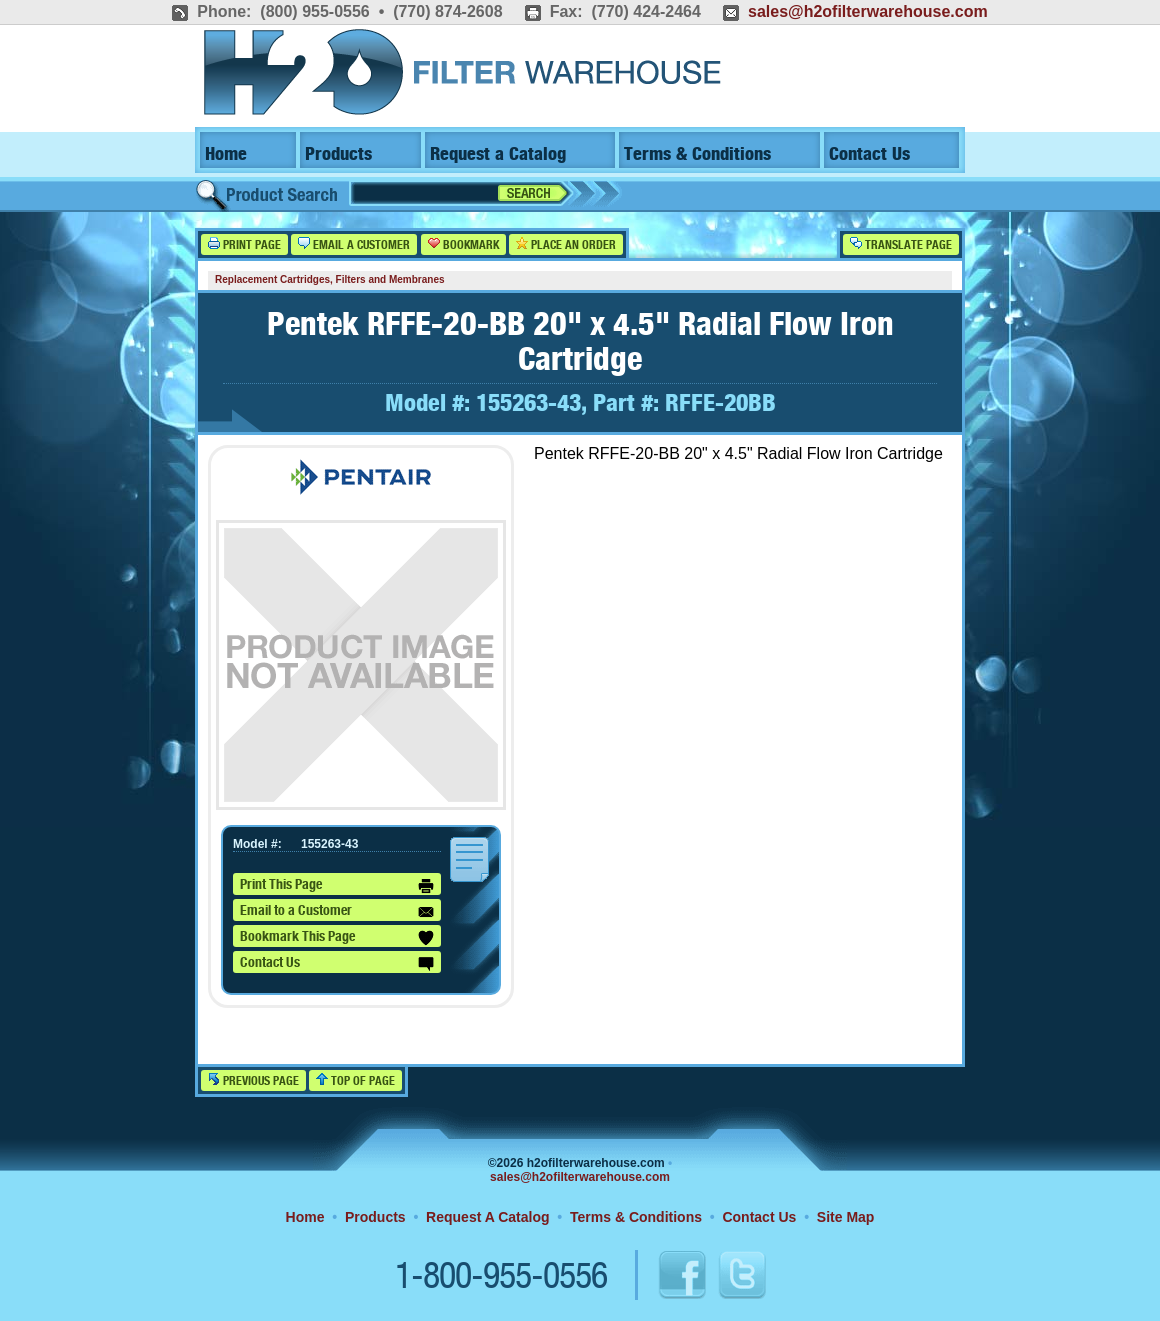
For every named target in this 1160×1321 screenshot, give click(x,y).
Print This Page (337, 886)
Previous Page (253, 1080)
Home (226, 154)
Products (338, 154)
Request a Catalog (498, 154)
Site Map (846, 1217)
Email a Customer (354, 244)
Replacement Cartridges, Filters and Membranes (330, 279)
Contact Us (869, 154)
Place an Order (566, 244)
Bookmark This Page (337, 938)
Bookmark (463, 244)
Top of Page (355, 1080)
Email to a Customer (337, 912)
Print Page (244, 244)
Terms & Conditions (697, 154)
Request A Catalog (487, 1217)
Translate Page (901, 244)
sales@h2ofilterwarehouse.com (868, 11)
